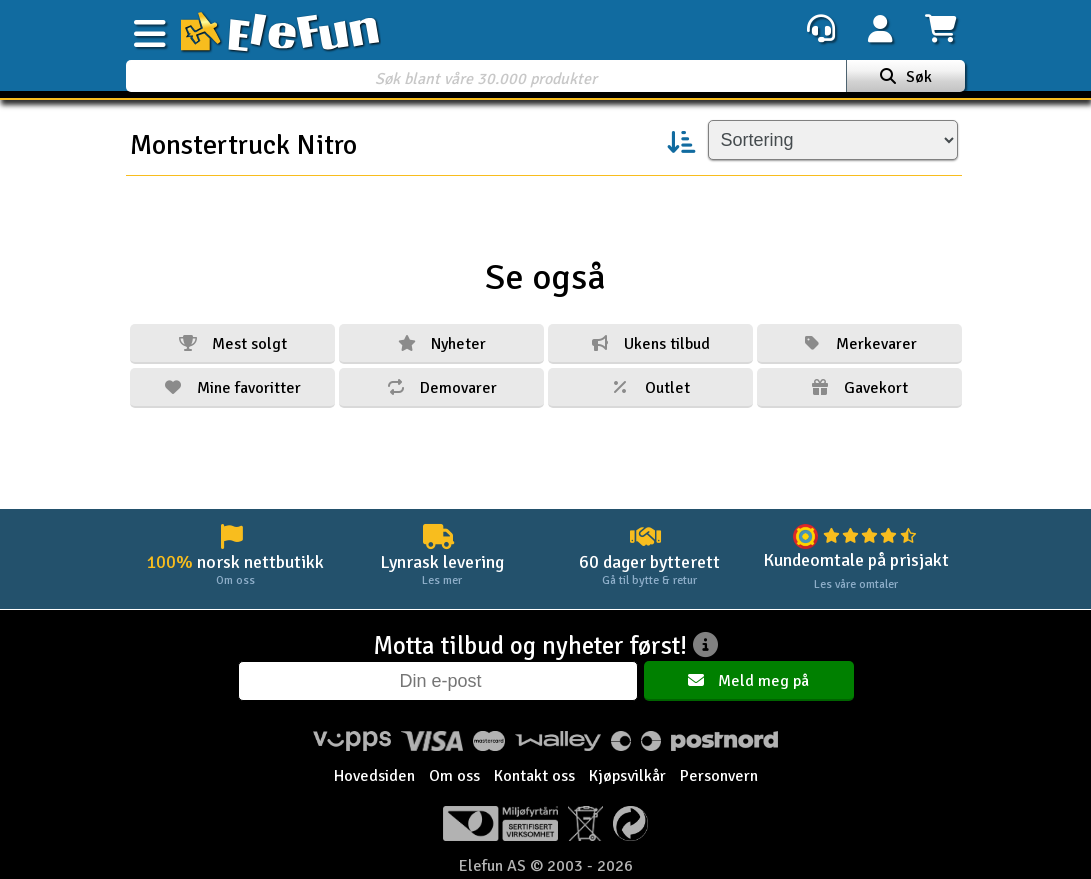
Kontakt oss (534, 776)
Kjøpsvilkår (627, 776)
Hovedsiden (374, 776)
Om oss (454, 776)
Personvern (719, 776)
